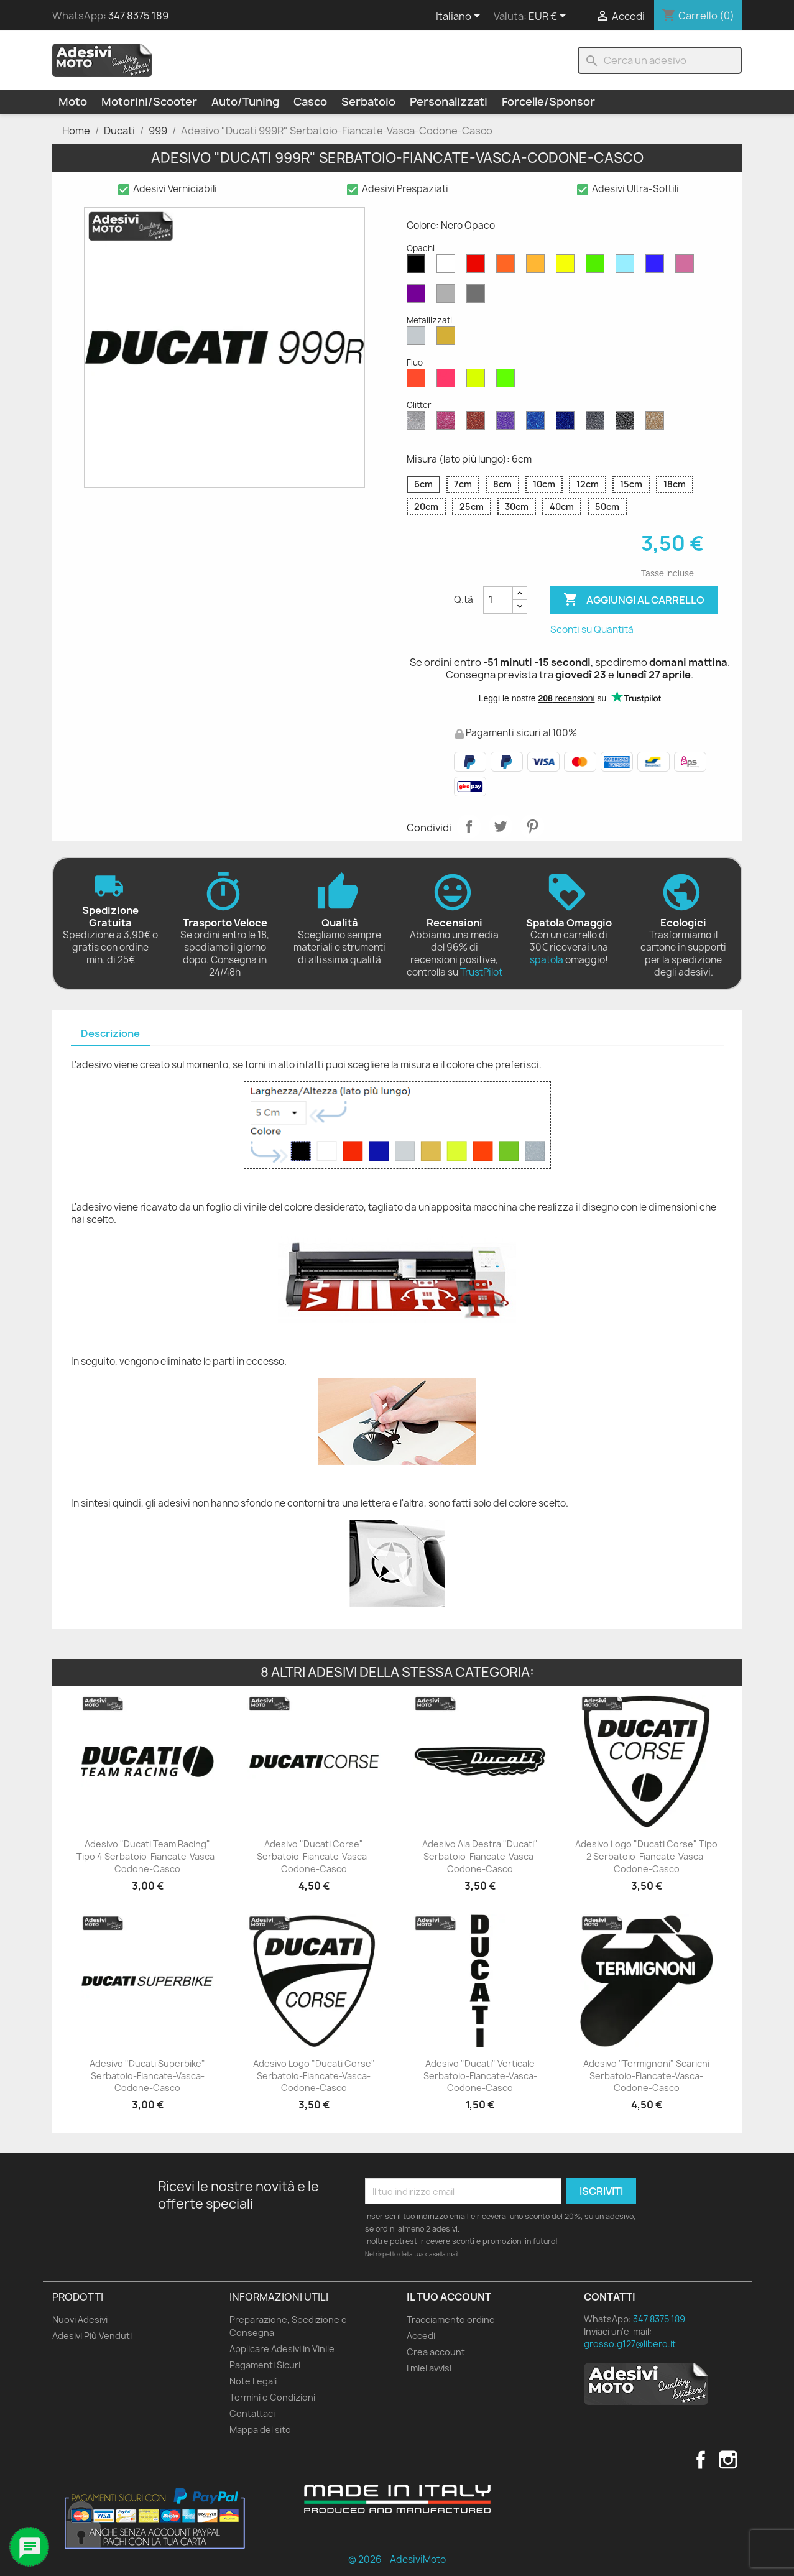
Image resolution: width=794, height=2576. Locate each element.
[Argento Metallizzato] (418, 338)
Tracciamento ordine (451, 2319)
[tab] (110, 1034)
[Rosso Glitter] (478, 423)
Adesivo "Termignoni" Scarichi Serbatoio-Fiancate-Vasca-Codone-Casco (646, 2075)
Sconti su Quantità (592, 629)
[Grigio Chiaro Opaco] (448, 296)
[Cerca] (660, 60)
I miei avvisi (429, 2368)
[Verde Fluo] (508, 381)
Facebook (700, 2459)
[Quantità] (498, 600)
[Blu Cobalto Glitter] (567, 423)
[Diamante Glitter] (418, 423)
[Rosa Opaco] (687, 266)
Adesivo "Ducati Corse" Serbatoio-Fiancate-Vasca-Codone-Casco (314, 1856)
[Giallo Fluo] (478, 381)
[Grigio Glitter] (597, 423)
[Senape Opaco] (538, 266)
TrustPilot (481, 972)
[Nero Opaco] (418, 266)
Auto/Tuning (245, 101)
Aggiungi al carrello (633, 600)
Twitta (500, 826)
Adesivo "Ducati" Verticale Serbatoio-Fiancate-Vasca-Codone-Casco (480, 2075)
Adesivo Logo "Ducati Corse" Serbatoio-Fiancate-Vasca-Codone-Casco (314, 2075)
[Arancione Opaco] (508, 266)
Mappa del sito (260, 2429)
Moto (72, 101)
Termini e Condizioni (272, 2397)
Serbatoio (368, 101)
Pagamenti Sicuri (264, 2365)
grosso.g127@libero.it (630, 2344)
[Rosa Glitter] (448, 423)
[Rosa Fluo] (448, 381)
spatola (546, 959)
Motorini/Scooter (149, 101)
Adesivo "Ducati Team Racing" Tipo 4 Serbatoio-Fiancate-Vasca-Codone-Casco (147, 1856)
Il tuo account (449, 2297)
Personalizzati (448, 101)
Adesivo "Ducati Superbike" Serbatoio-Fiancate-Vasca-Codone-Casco (147, 2075)
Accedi (421, 2336)
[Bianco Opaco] (448, 266)
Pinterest (532, 826)
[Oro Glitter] (657, 423)
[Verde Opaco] (597, 266)
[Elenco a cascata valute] (549, 16)
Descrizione (110, 1033)
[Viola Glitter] (508, 423)
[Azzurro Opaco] (627, 266)
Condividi (468, 826)
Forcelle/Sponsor (548, 101)
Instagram (728, 2459)
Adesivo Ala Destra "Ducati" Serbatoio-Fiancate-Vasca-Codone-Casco (480, 1856)
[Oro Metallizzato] (448, 338)
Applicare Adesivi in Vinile (282, 2349)
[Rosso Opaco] (478, 266)
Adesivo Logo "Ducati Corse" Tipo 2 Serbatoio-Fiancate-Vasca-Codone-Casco (646, 1856)
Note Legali (253, 2381)
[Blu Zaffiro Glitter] (538, 423)
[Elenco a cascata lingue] (460, 16)
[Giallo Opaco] (567, 266)
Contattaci (252, 2413)
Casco (310, 101)
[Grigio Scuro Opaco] (478, 296)
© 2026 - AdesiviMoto (397, 2559)
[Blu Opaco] (657, 266)
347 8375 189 (138, 15)
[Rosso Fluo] (418, 381)
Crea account (436, 2352)
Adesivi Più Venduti (92, 2336)
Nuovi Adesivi (80, 2319)
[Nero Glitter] (627, 423)
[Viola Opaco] (418, 296)
